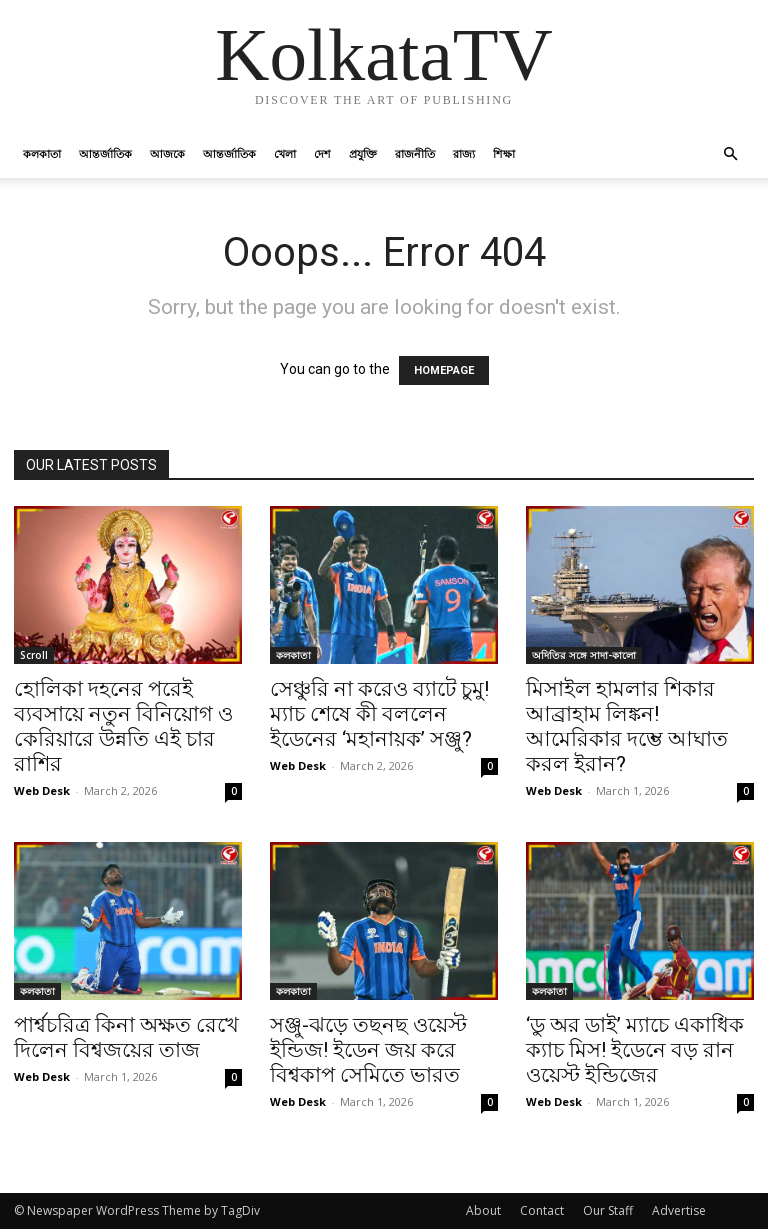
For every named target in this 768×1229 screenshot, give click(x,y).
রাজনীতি (415, 153)
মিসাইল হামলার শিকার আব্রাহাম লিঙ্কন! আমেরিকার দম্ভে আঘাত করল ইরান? (627, 726)
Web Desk (42, 790)
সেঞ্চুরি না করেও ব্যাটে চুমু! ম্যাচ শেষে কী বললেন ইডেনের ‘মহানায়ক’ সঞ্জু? (379, 714)
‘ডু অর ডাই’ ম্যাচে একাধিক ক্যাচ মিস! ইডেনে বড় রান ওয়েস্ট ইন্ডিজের (635, 1050)
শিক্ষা (504, 153)
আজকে (167, 153)
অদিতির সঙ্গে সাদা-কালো (584, 655)
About (483, 1210)
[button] (730, 154)
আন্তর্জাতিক (105, 153)
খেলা (285, 153)
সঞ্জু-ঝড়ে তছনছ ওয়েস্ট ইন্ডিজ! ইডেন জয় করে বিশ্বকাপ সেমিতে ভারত (368, 1050)
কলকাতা (42, 153)
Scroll (34, 655)
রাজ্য (464, 153)
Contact (542, 1210)
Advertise (679, 1210)
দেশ (322, 153)
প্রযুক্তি (363, 153)
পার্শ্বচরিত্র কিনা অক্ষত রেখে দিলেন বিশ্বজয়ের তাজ (126, 1037)
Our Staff (608, 1210)
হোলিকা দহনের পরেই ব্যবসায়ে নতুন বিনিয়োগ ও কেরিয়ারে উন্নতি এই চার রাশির (123, 726)
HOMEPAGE (444, 370)
